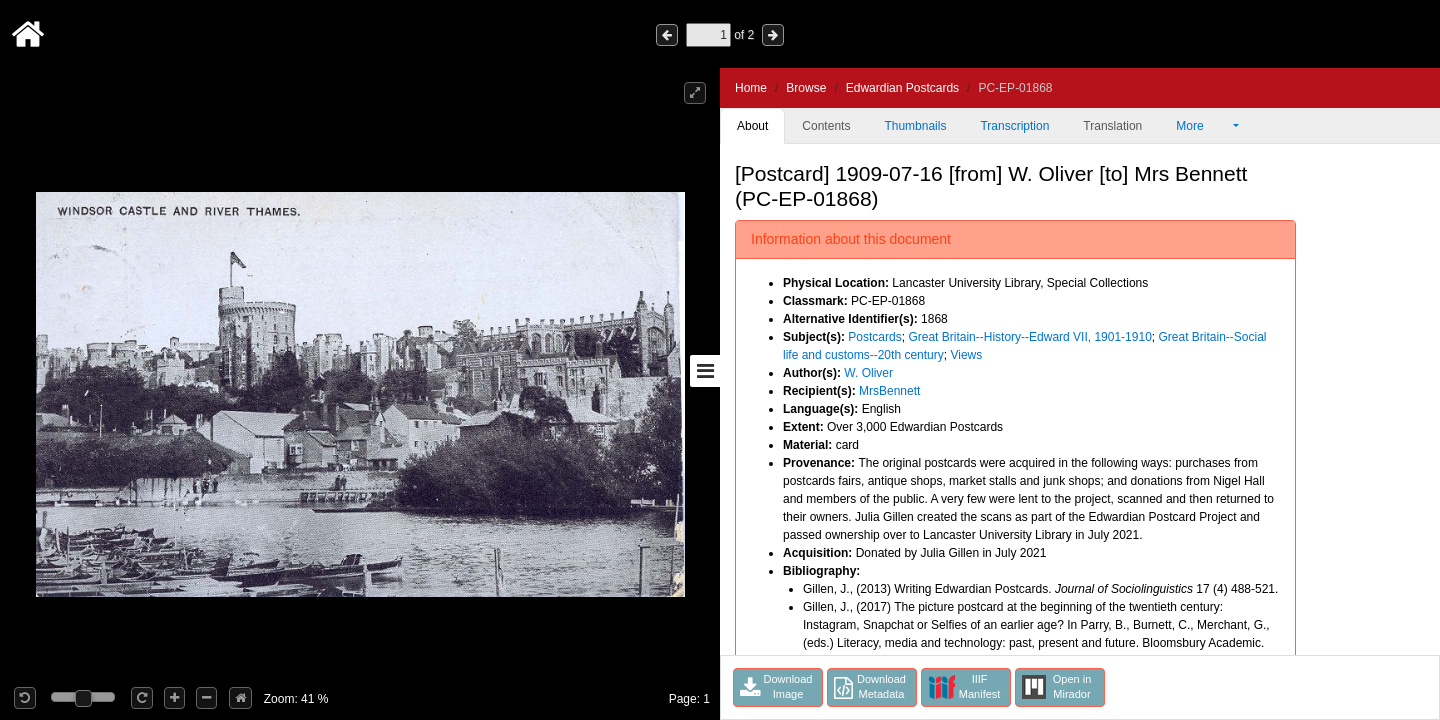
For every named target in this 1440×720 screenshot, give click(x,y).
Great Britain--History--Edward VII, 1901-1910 (1029, 337)
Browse (806, 88)
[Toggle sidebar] (705, 371)
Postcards (874, 337)
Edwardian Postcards (902, 88)
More (1203, 126)
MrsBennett (889, 391)
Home (751, 88)
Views (966, 355)
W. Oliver (868, 373)
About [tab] (752, 126)
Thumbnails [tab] (915, 126)
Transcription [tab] (1014, 126)
